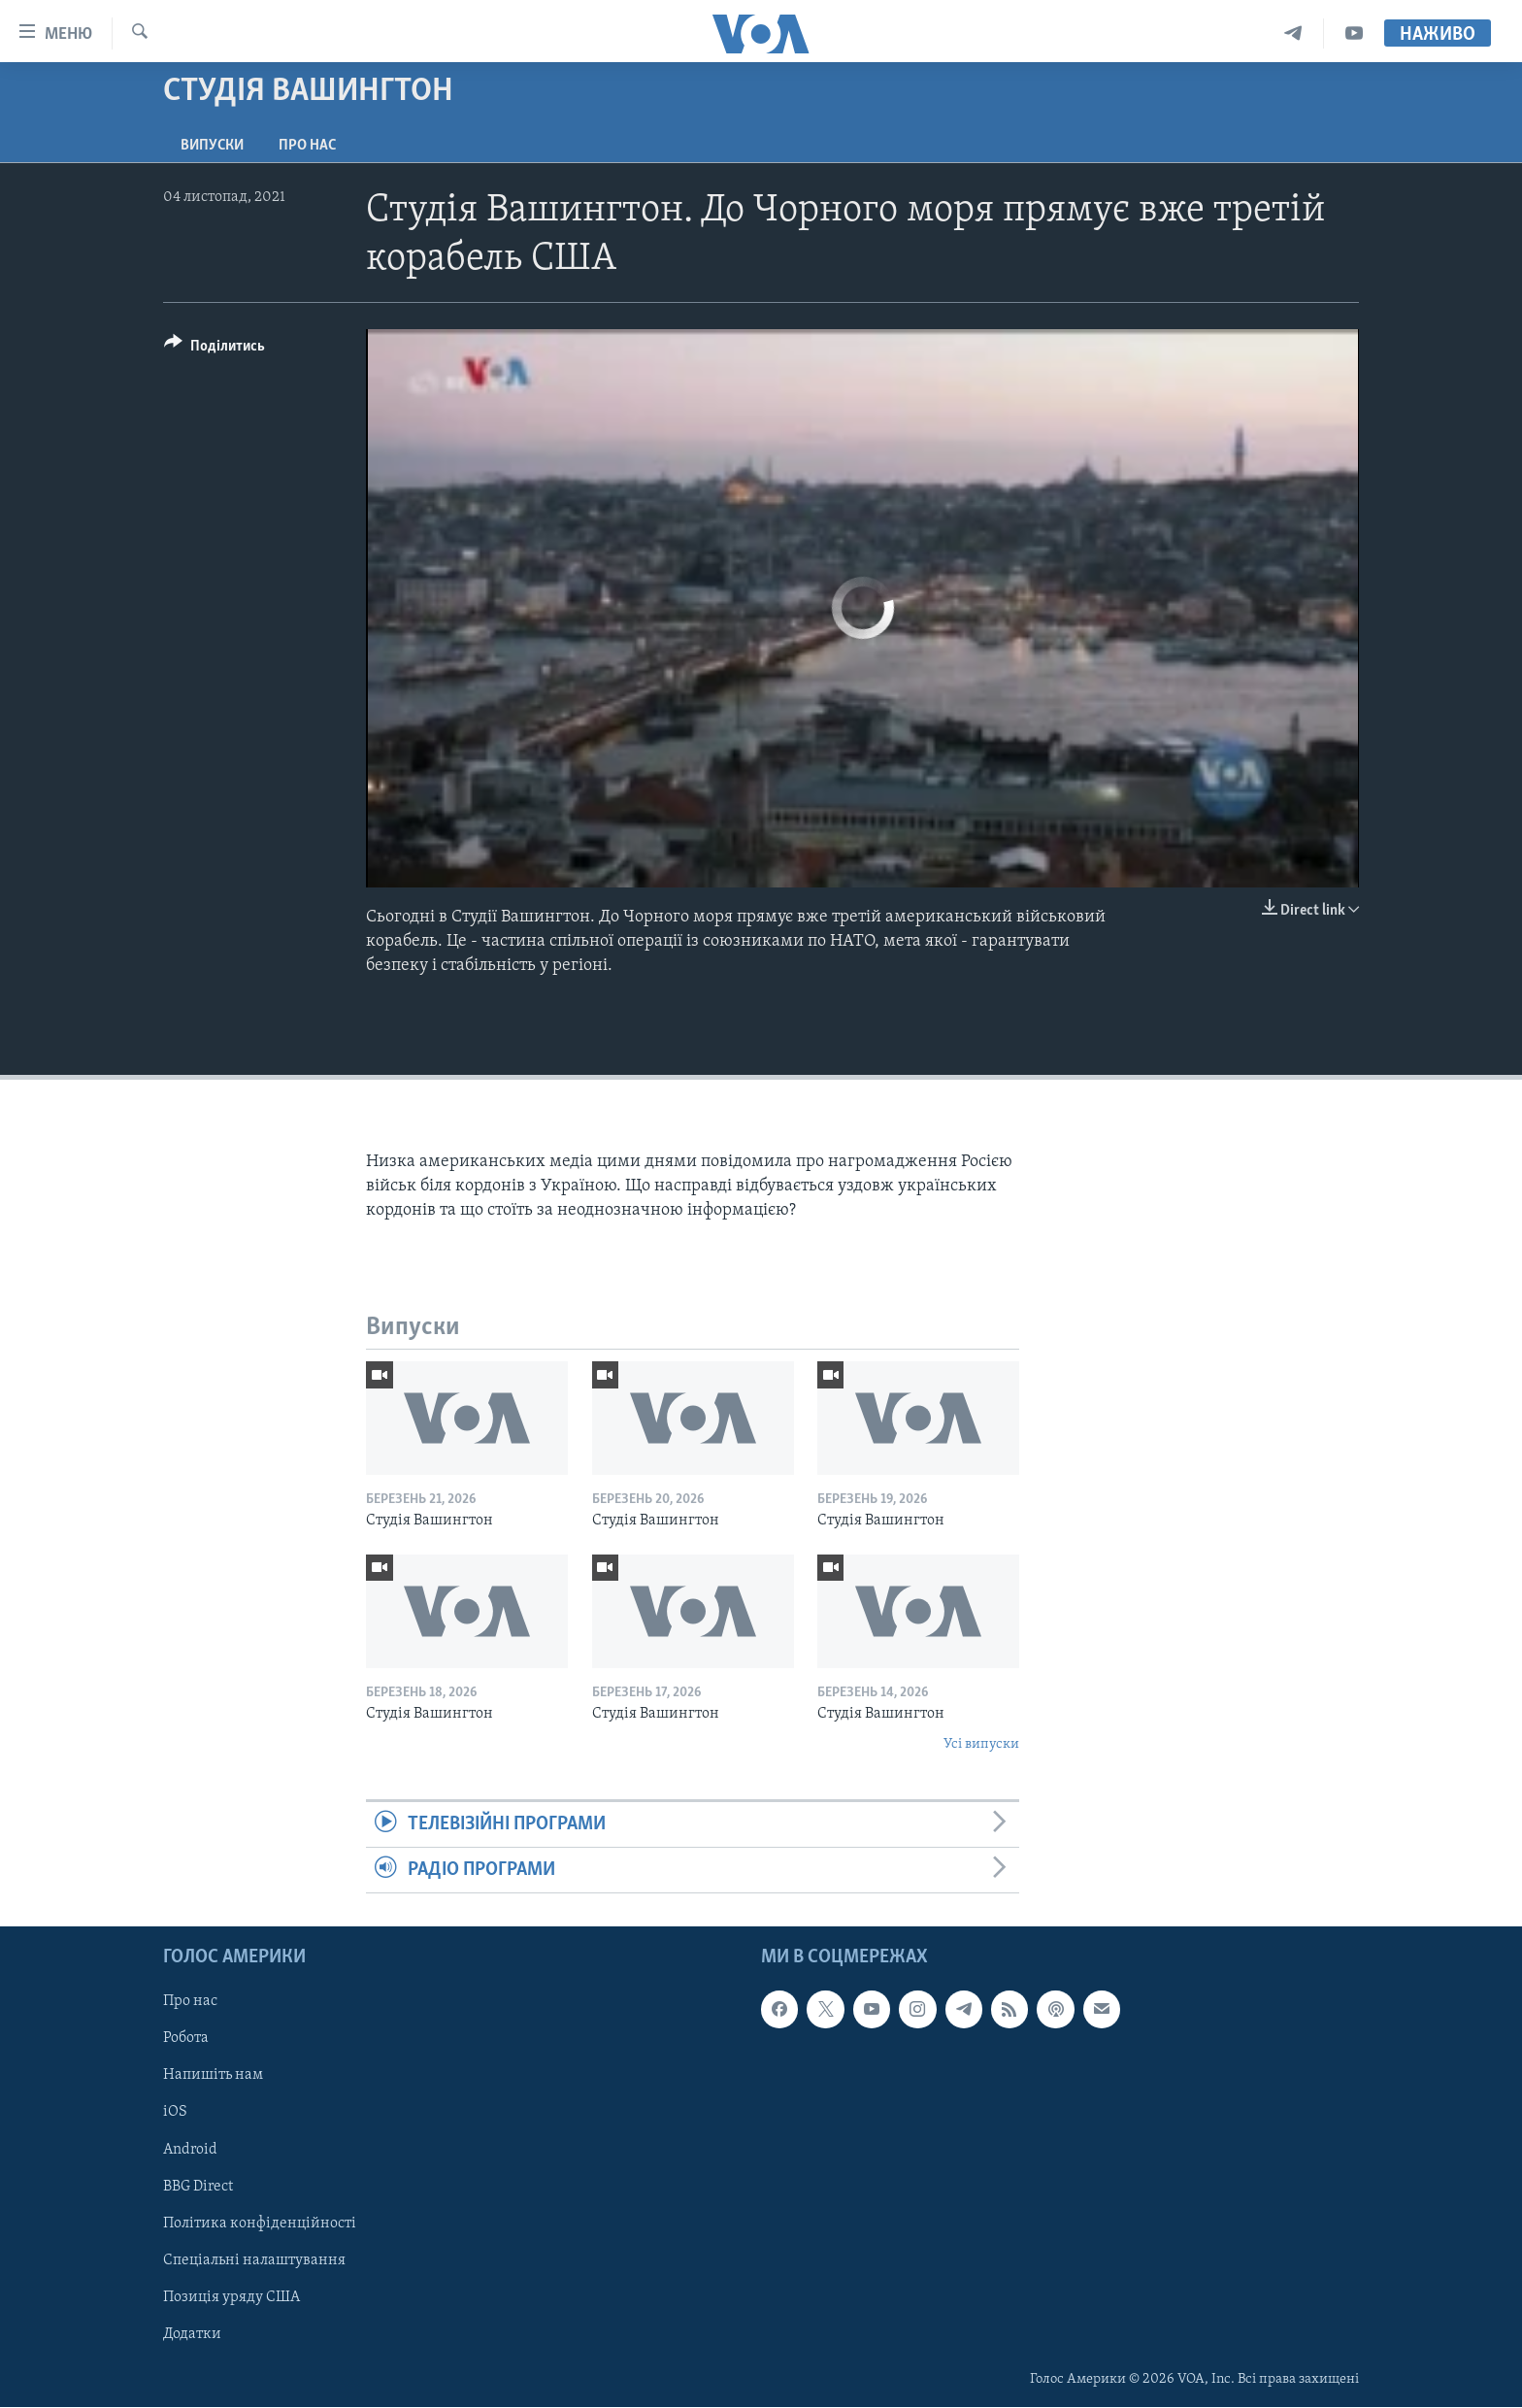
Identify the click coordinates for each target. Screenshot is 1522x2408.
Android (190, 2149)
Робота (186, 2039)
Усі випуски (981, 1744)
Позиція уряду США (231, 2297)
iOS (175, 2113)
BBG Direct (198, 2186)
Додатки (192, 2334)
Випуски (212, 145)
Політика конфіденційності (259, 2223)
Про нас (307, 145)
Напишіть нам (213, 2076)
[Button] (214, 349)
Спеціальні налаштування (254, 2260)
